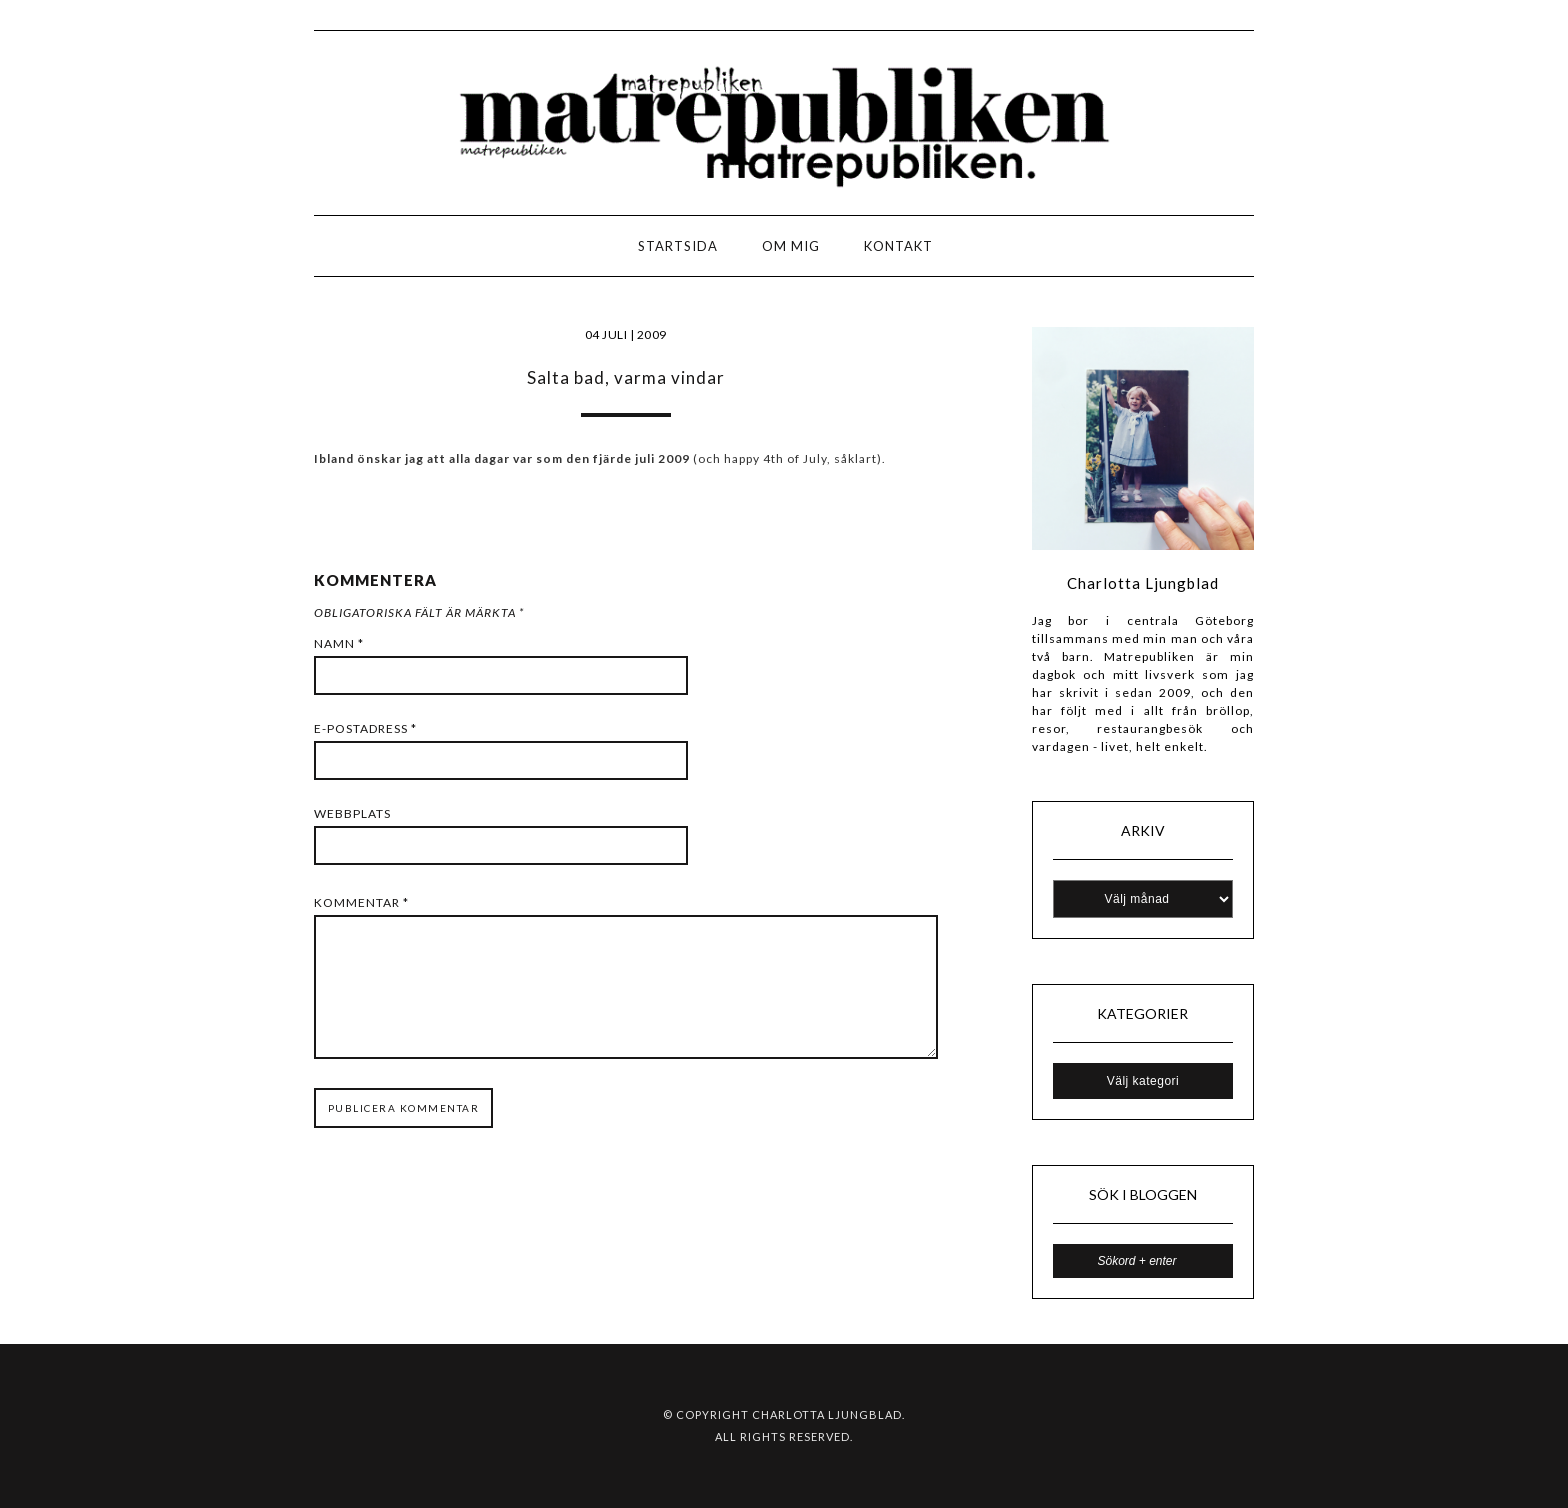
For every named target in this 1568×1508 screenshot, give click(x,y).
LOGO (78, 251)
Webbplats (352, 813)
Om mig (791, 246)
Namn (339, 643)
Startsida (678, 246)
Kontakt (898, 246)
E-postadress (365, 728)
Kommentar (361, 902)
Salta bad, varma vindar (626, 377)
